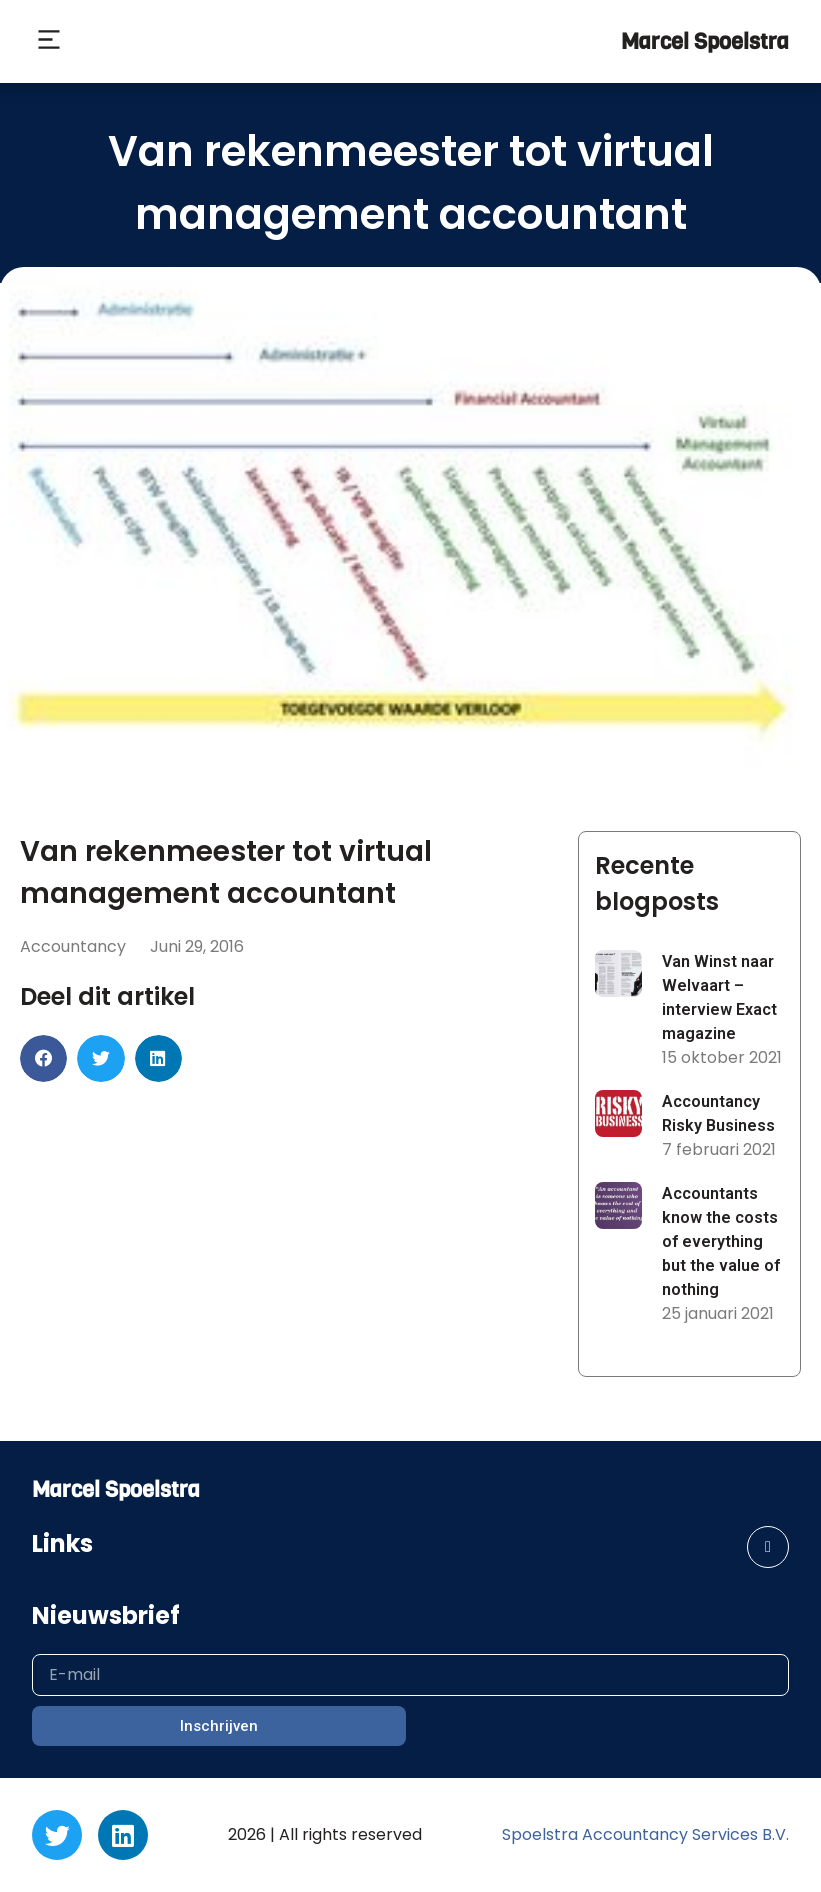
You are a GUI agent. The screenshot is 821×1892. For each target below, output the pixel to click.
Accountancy (73, 946)
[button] (48, 42)
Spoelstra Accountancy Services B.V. (645, 1834)
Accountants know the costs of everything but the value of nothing (721, 1241)
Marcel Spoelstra (705, 41)
